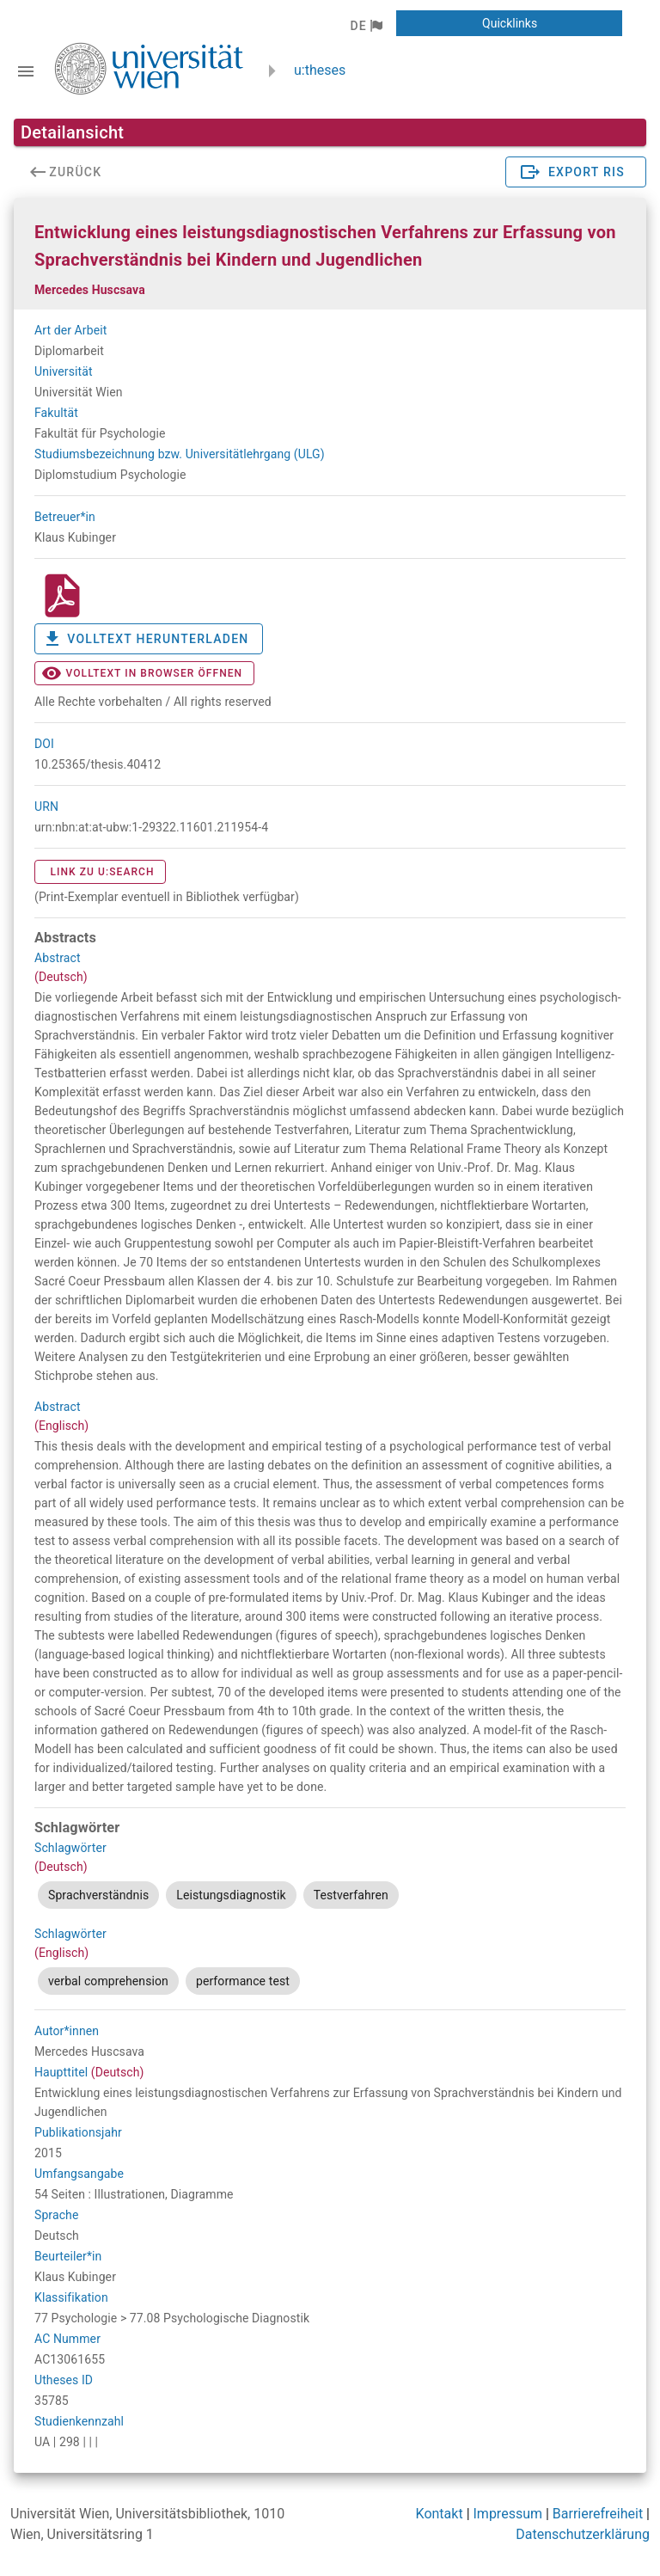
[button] (365, 25)
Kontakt (439, 2513)
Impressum (508, 2513)
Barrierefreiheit (598, 2513)
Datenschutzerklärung (583, 2534)
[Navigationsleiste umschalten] (25, 71)
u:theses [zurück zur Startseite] (319, 70)
